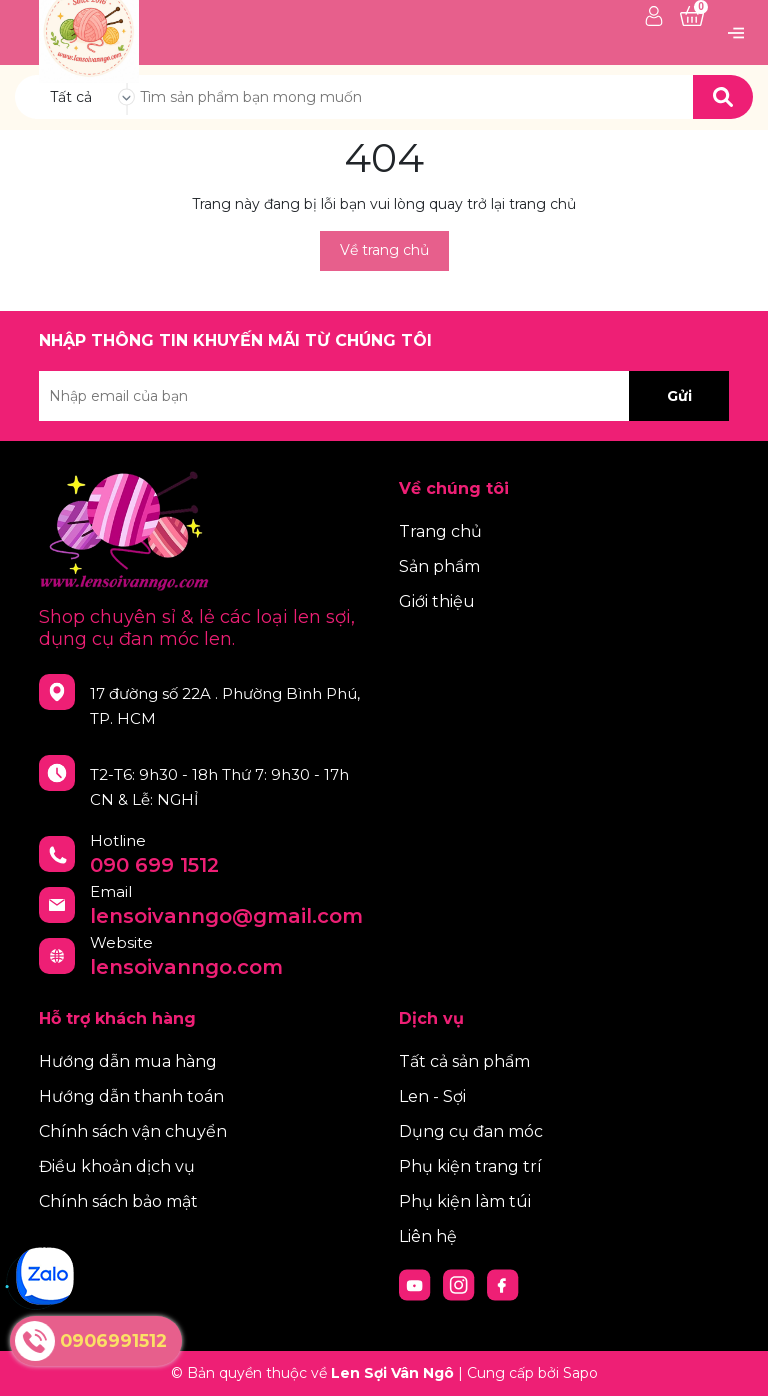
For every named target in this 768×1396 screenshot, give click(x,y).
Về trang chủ (384, 250)
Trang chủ (440, 531)
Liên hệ (428, 1236)
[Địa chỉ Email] (384, 396)
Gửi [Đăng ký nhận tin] (679, 396)
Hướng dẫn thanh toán (131, 1096)
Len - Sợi (432, 1096)
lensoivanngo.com (186, 967)
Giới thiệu (437, 601)
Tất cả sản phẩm (464, 1061)
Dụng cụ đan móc (471, 1131)
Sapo (580, 1373)
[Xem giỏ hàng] (692, 17)
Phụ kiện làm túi (465, 1201)
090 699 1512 (154, 865)
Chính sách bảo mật (118, 1201)
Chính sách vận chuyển (133, 1131)
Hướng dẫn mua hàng (128, 1061)
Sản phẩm (439, 566)
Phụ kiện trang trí (470, 1166)
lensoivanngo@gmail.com (226, 916)
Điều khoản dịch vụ (117, 1166)
